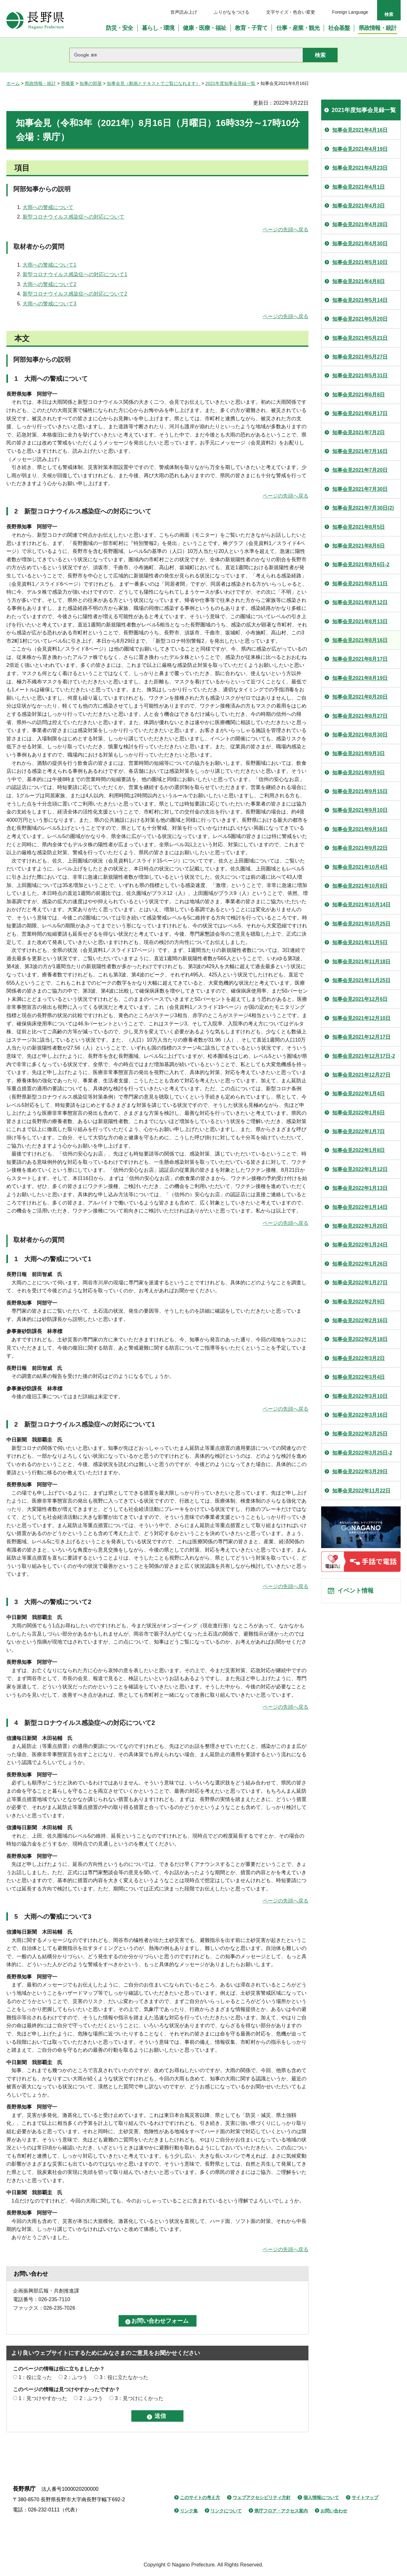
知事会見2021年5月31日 (360, 375)
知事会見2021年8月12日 (360, 602)
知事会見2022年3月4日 (358, 1377)
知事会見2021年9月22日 (360, 848)
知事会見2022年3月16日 (360, 1415)
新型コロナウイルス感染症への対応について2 (75, 294)
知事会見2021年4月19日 (360, 149)
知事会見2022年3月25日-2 (362, 1453)
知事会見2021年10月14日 (361, 904)
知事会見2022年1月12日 (360, 1169)
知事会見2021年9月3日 (358, 753)
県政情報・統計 (40, 83)
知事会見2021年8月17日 (360, 659)
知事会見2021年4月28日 (360, 224)
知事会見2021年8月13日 (360, 621)
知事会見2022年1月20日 (360, 1226)
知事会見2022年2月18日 (360, 1339)
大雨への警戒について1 (49, 265)
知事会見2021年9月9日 (358, 772)
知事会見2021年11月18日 (361, 961)
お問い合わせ (334, 2510)
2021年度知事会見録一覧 (230, 83)
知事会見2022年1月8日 (358, 1150)
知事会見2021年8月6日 (358, 545)
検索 (388, 14)
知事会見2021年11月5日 (360, 942)
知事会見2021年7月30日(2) (363, 508)
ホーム (13, 83)
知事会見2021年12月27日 (361, 1075)
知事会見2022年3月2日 (358, 1358)
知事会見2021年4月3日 (358, 205)
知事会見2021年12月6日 (360, 999)
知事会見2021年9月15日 (360, 791)
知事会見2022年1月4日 (358, 1093)
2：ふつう (75, 2377)
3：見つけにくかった (139, 2398)
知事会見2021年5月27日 (360, 357)
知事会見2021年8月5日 (358, 527)
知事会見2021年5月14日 (360, 300)
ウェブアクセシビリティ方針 (262, 2497)
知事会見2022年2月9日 (358, 1301)
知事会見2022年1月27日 (360, 1282)
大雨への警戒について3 (49, 303)
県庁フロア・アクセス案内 (281, 2510)
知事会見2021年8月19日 (360, 678)
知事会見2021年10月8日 (360, 886)
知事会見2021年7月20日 (360, 470)
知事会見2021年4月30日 (360, 243)
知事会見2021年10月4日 (360, 867)
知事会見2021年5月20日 (360, 319)
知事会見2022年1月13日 (360, 1188)
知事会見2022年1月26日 (360, 1264)
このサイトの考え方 (200, 2497)
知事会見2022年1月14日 (360, 1207)
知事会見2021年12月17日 (361, 1037)
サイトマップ (365, 2497)
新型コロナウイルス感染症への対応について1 (75, 274)
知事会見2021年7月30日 (360, 489)
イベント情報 (356, 1591)
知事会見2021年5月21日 (360, 338)
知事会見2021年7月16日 (360, 451)
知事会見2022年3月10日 (360, 1396)
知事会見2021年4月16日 (360, 130)
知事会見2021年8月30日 (360, 734)
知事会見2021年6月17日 (360, 413)
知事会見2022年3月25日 (360, 1433)
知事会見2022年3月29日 (360, 1471)
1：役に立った (35, 2377)
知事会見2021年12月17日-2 (363, 1056)
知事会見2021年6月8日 (358, 394)
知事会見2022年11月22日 (361, 1490)
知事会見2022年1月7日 (358, 1131)
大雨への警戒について (48, 207)
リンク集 (189, 2510)
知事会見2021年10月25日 (361, 923)
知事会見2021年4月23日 (360, 168)
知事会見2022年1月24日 (360, 1244)
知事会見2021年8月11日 (360, 583)
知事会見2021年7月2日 (358, 432)
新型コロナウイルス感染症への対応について (73, 217)
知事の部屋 (90, 83)
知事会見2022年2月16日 (360, 1320)
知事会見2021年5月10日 (360, 262)
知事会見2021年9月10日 (360, 810)
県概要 (67, 83)
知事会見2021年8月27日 (360, 716)
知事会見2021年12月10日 (361, 1018)
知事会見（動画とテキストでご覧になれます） (153, 83)
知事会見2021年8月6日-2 (361, 564)
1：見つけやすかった (42, 2398)
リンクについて (226, 2510)
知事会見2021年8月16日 (360, 640)
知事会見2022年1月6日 (358, 1112)
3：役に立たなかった (124, 2377)
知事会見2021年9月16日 (360, 829)
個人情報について (321, 2497)
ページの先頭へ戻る (285, 229)
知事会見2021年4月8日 (358, 281)
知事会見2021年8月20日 (360, 697)
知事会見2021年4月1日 (358, 187)
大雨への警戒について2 (49, 284)
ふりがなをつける (231, 12)
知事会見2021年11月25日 (361, 980)
